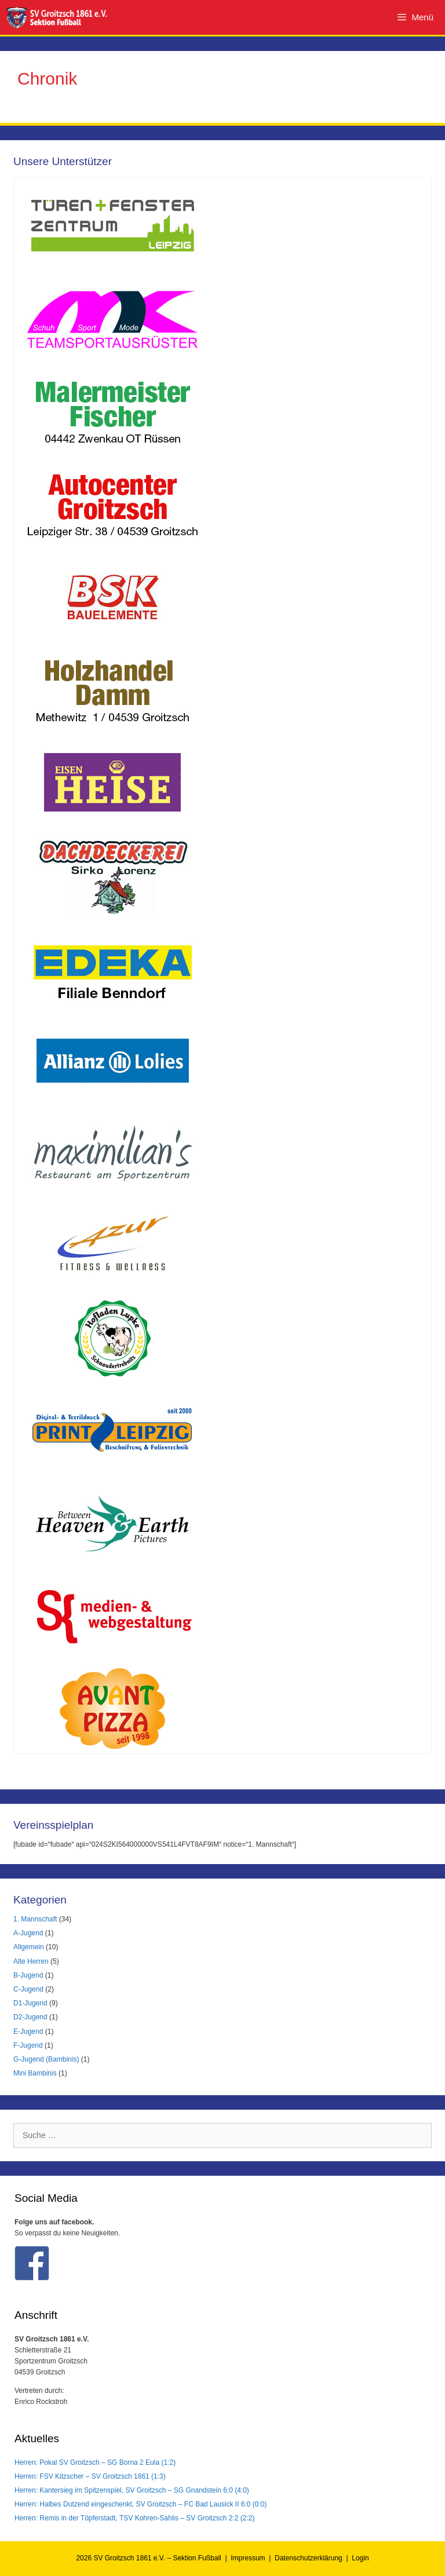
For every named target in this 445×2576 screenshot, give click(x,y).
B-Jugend (28, 1975)
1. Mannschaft (35, 1919)
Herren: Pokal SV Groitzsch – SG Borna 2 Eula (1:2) (95, 2462)
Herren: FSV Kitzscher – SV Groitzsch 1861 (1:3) (90, 2476)
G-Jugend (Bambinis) (46, 2059)
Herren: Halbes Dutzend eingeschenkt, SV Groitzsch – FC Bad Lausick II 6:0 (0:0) (140, 2504)
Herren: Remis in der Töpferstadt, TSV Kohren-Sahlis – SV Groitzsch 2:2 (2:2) (134, 2518)
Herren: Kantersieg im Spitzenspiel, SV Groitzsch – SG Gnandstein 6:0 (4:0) (131, 2490)
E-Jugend (28, 2031)
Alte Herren (31, 1961)
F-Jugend (28, 2045)
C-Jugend (28, 1989)
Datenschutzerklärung (308, 2558)
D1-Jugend (30, 2003)
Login (360, 2558)
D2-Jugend (30, 2017)
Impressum (248, 2558)
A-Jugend (28, 1933)
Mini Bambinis (35, 2073)
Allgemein (28, 1947)
